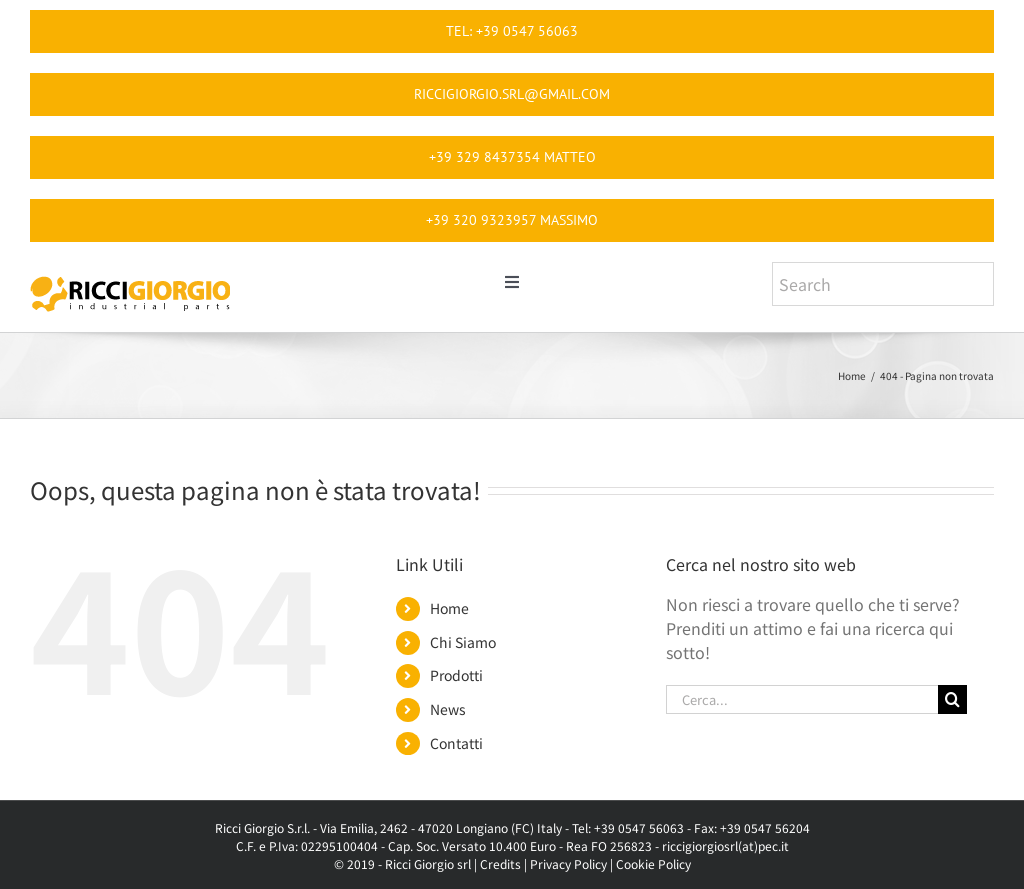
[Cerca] (952, 699)
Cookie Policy (653, 863)
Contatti (456, 743)
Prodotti (456, 675)
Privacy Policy (568, 863)
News (448, 709)
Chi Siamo (463, 642)
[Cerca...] (802, 699)
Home (449, 608)
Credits (500, 863)
